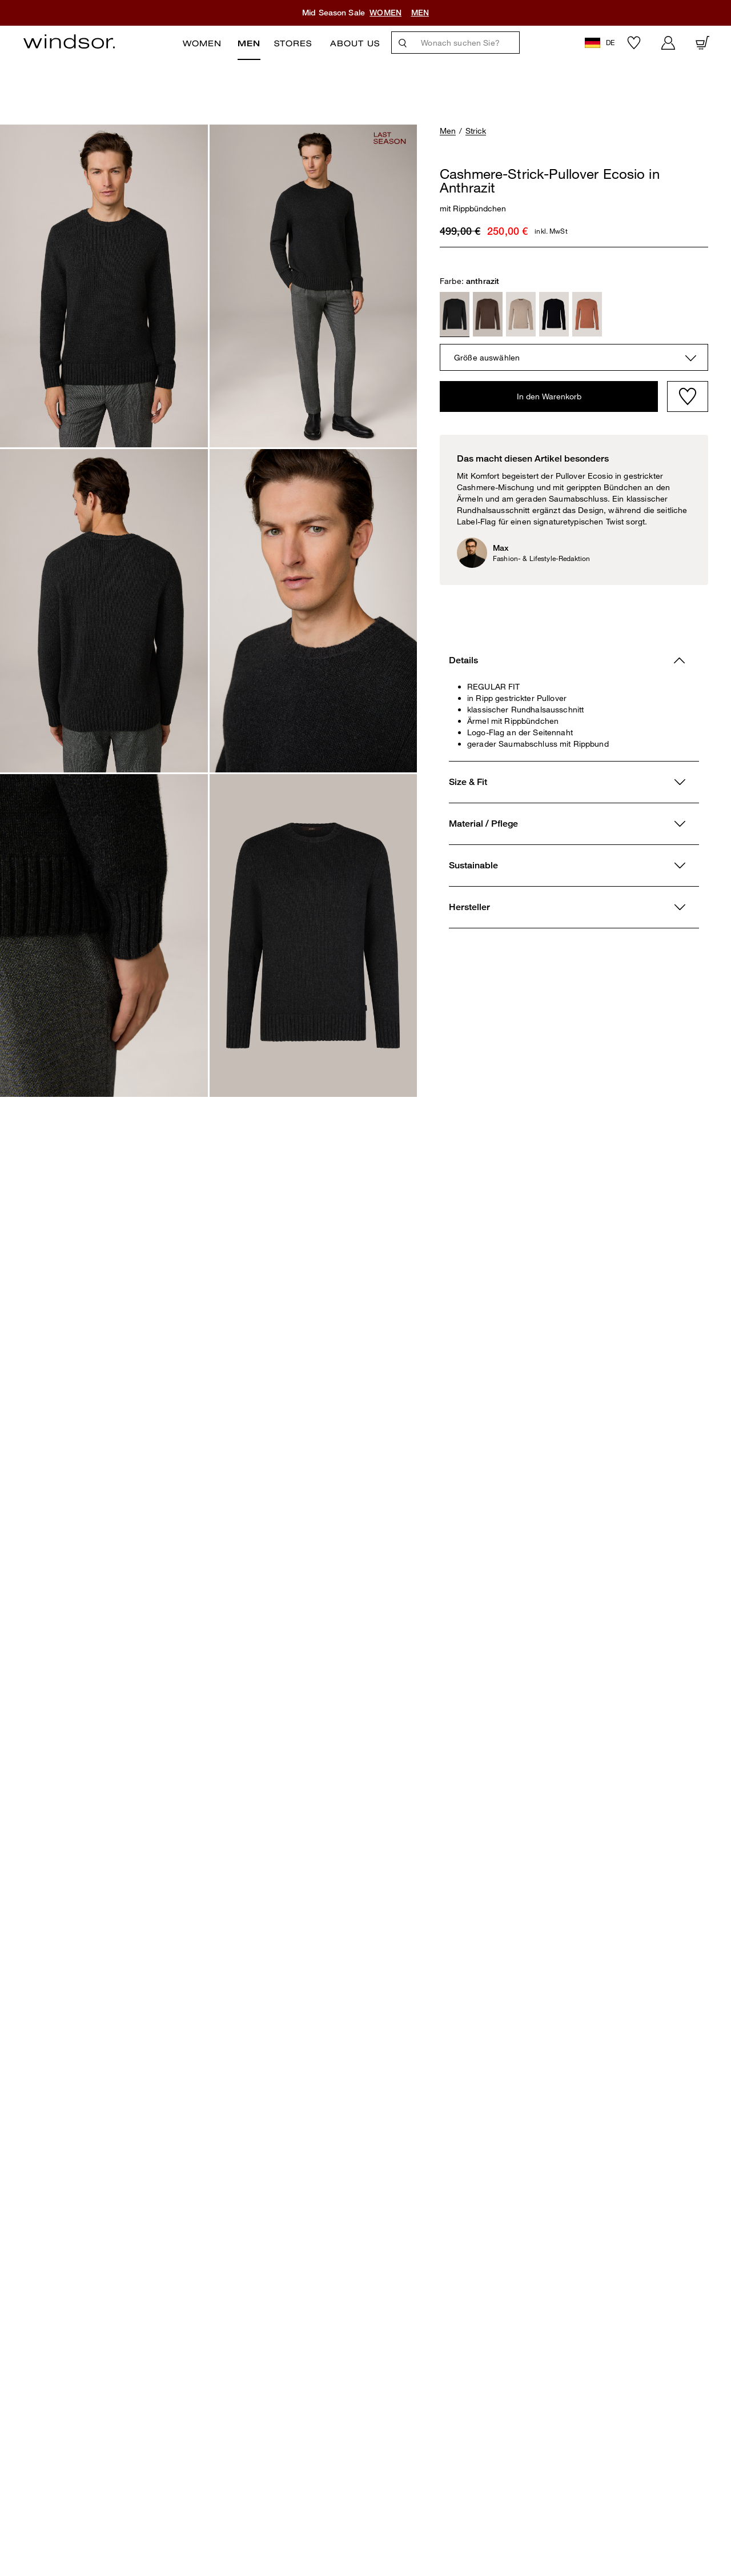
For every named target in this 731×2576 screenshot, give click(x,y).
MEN (420, 12)
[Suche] (403, 42)
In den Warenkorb (549, 396)
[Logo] (69, 41)
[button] (601, 42)
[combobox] (574, 357)
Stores (293, 43)
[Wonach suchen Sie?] (466, 42)
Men (249, 43)
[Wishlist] (687, 396)
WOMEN (385, 12)
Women (202, 43)
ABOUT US (355, 43)
